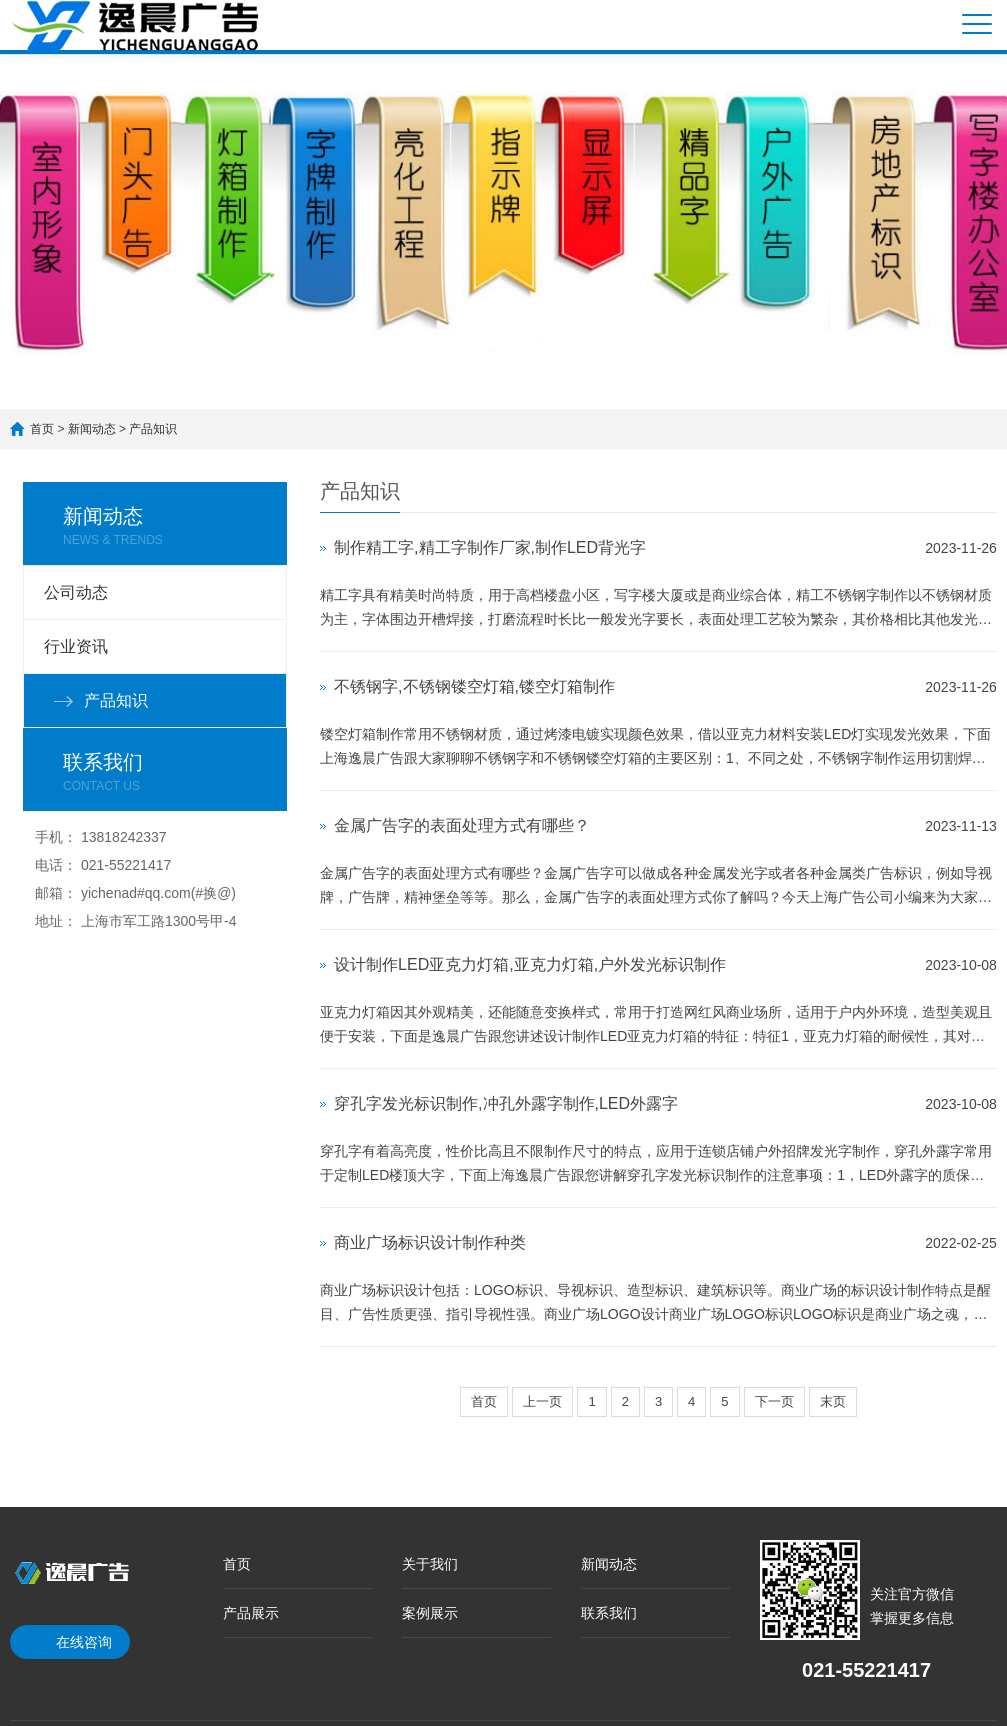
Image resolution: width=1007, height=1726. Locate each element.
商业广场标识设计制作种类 (430, 1242)
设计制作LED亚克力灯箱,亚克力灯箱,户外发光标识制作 (530, 964)
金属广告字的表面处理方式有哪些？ (462, 825)
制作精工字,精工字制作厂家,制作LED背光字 (490, 547)
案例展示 (430, 1613)
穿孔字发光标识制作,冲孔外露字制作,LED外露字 (506, 1103)
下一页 (774, 1401)
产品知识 (153, 429)
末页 (833, 1401)
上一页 (542, 1401)
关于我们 (430, 1564)
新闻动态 (92, 429)
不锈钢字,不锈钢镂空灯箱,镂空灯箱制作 (474, 686)
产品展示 (251, 1613)
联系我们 (609, 1613)
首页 (42, 429)
